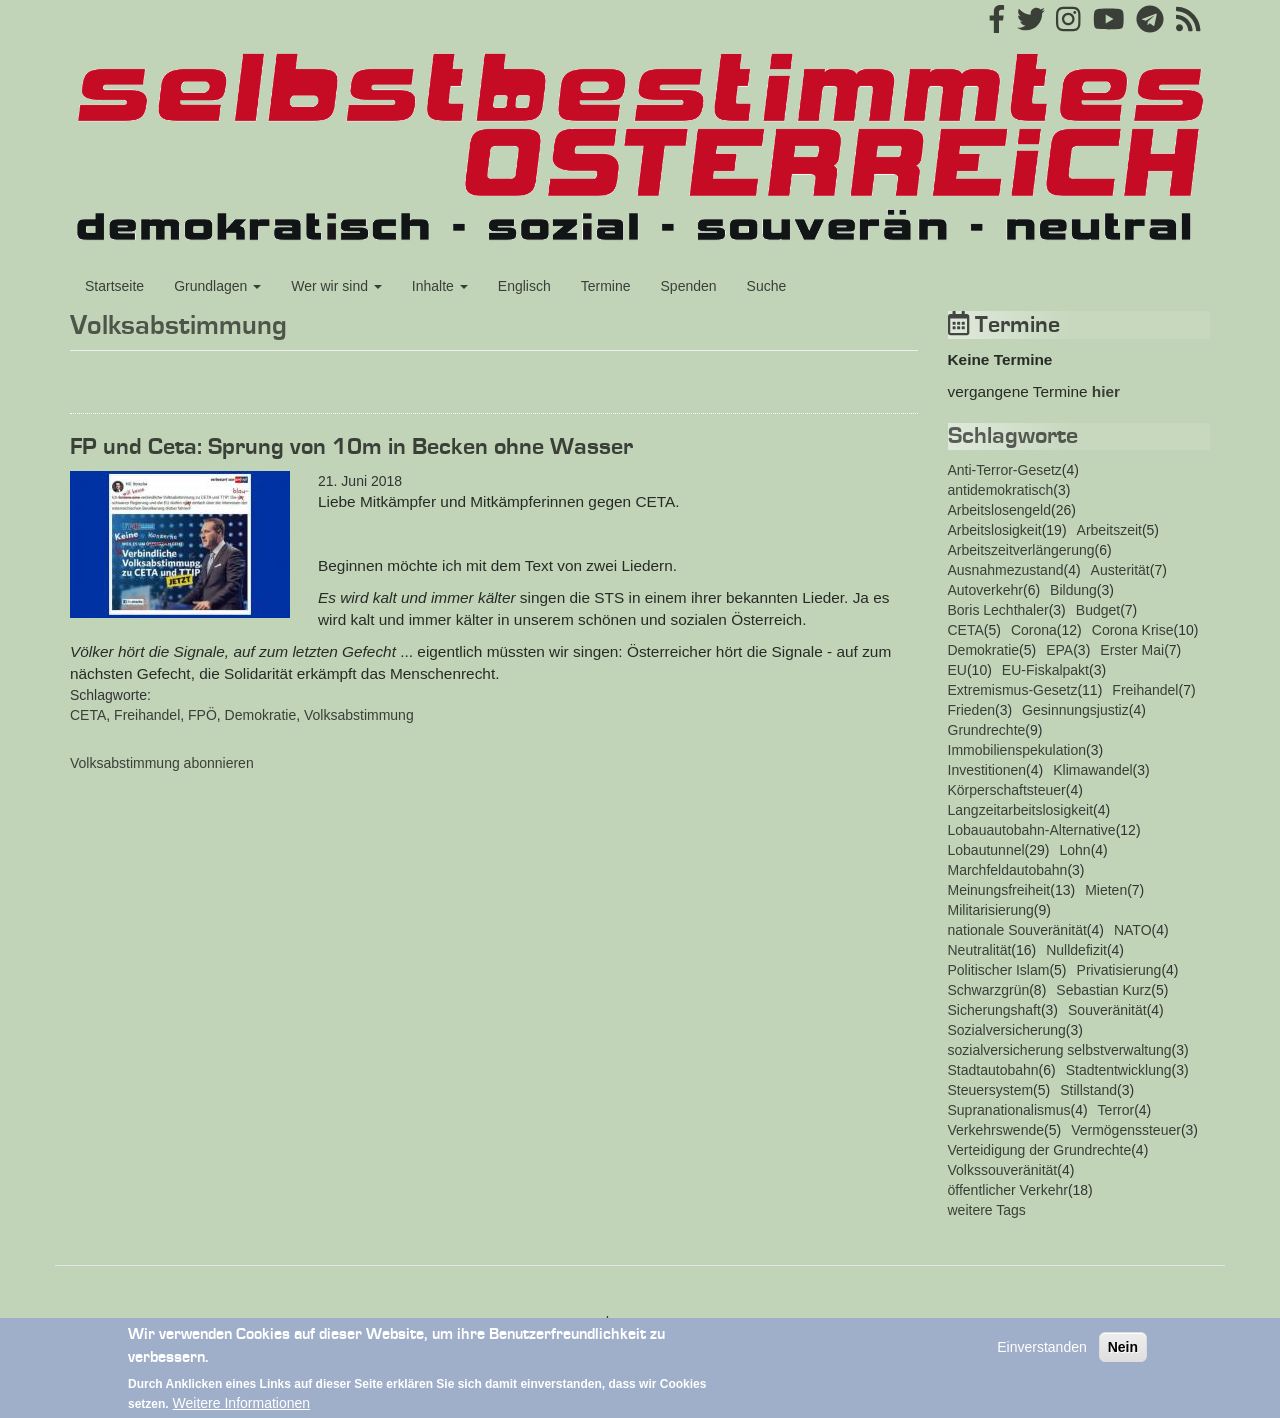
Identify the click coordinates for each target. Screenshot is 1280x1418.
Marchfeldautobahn (1008, 870)
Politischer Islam (999, 970)
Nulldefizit (1076, 950)
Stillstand (1088, 1090)
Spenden (689, 286)
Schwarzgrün (989, 990)
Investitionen (987, 770)
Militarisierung (991, 910)
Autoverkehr (985, 590)
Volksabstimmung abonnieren (162, 763)
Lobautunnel (986, 850)
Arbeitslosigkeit (995, 530)
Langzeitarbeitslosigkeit (1021, 810)
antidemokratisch (1001, 490)
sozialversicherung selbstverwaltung (1060, 1050)
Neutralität (980, 950)
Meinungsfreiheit (999, 890)
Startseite (114, 286)
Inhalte (440, 286)
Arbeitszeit (1109, 530)
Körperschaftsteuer (1007, 790)
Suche (767, 286)
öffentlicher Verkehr (1008, 1190)
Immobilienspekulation (1017, 750)
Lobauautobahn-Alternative (1032, 830)
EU (957, 670)
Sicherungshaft (994, 1010)
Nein (1123, 1357)
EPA (1059, 650)
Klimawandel (1092, 770)
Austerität (1120, 570)
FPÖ (202, 715)
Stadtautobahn (993, 1070)
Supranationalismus (1009, 1110)
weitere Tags (987, 1210)
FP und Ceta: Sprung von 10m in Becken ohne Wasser (351, 447)
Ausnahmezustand (1006, 570)
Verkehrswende (996, 1130)
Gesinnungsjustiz (1075, 710)
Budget (1098, 610)
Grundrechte (987, 730)
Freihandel (147, 715)
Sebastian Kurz (1103, 990)
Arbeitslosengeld (1000, 510)
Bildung (1073, 590)
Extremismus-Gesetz (1013, 690)
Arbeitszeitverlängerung (1021, 550)
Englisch (524, 286)
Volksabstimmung (359, 715)
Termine (606, 286)
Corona (1034, 630)
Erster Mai (1132, 650)
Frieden (971, 710)
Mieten (1106, 890)
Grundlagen (217, 286)
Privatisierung (1119, 970)
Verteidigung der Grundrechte (1040, 1150)
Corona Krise (1133, 630)
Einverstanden (1042, 1357)
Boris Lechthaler (998, 610)
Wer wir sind (336, 286)
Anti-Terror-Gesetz (1005, 470)
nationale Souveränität (1017, 930)
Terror (1116, 1110)
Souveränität (1107, 1010)
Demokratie (261, 715)
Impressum (639, 1321)
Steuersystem (991, 1090)
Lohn (1074, 850)
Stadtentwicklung (1119, 1070)
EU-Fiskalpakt (1045, 670)
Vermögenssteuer (1126, 1130)
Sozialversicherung (1007, 1030)
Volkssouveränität (1003, 1170)
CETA (88, 715)
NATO (1133, 930)
